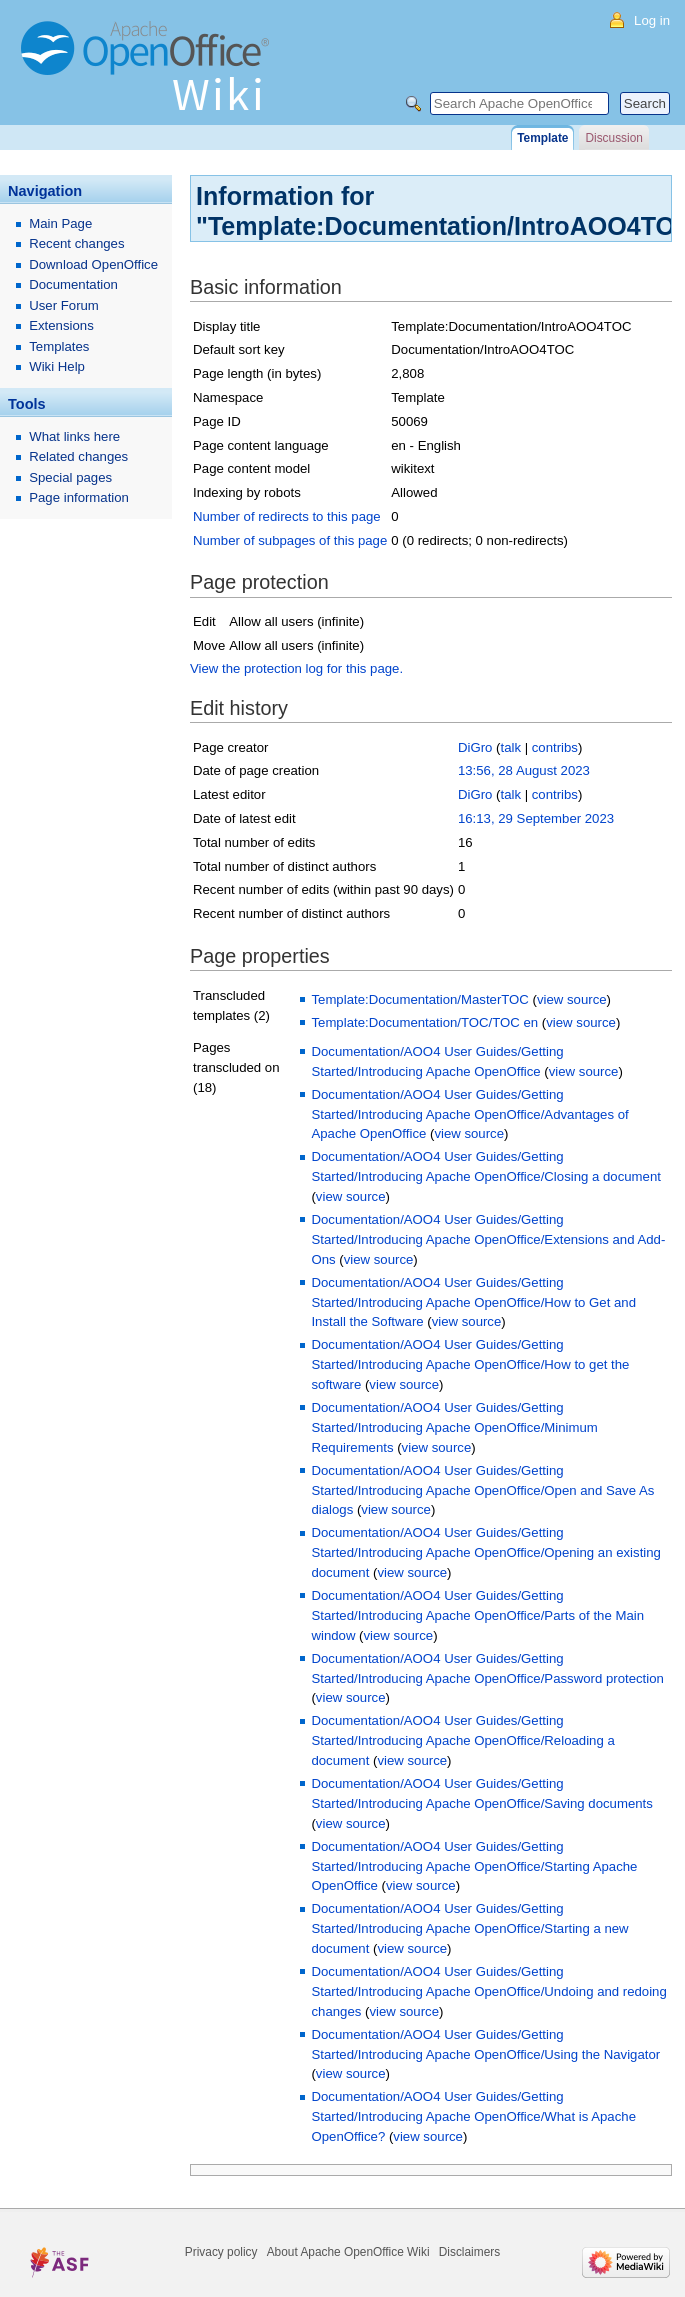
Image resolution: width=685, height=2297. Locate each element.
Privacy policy (221, 2252)
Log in (652, 20)
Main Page (60, 223)
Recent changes (76, 243)
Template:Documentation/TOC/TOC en (424, 1022)
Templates (59, 346)
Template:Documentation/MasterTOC (419, 999)
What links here (74, 436)
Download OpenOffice (93, 264)
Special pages (70, 477)
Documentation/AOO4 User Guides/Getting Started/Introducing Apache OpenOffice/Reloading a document (462, 1740)
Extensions (61, 325)
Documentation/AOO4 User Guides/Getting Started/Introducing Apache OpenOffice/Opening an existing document (485, 1552)
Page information (79, 497)
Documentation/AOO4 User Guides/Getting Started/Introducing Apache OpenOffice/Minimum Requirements (454, 1427)
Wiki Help (57, 366)
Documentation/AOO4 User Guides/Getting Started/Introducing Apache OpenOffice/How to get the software (470, 1364)
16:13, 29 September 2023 (536, 818)
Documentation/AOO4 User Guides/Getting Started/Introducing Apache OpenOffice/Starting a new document (469, 1928)
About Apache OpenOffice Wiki (348, 2252)
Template (542, 138)
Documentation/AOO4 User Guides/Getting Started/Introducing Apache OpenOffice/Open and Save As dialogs (482, 1490)
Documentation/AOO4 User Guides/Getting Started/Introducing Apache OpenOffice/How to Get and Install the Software (473, 1302)
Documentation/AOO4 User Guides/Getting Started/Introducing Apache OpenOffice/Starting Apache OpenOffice (474, 1866)
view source (572, 999)
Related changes (78, 456)
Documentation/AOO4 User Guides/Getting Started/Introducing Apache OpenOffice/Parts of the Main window (477, 1615)
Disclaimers (469, 2252)
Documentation (73, 284)
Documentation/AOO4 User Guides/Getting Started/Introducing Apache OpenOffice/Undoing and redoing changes (488, 1991)
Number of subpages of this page (290, 540)
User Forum (64, 305)
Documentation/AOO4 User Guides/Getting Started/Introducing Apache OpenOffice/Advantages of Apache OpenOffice (469, 1114)
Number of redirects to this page (287, 516)
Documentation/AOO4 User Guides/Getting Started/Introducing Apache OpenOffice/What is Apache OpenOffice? (473, 2116)
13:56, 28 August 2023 (524, 770)
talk (510, 747)
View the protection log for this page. (296, 668)
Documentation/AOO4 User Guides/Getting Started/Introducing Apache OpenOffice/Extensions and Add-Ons (488, 1239)
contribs (555, 747)
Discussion (613, 138)
